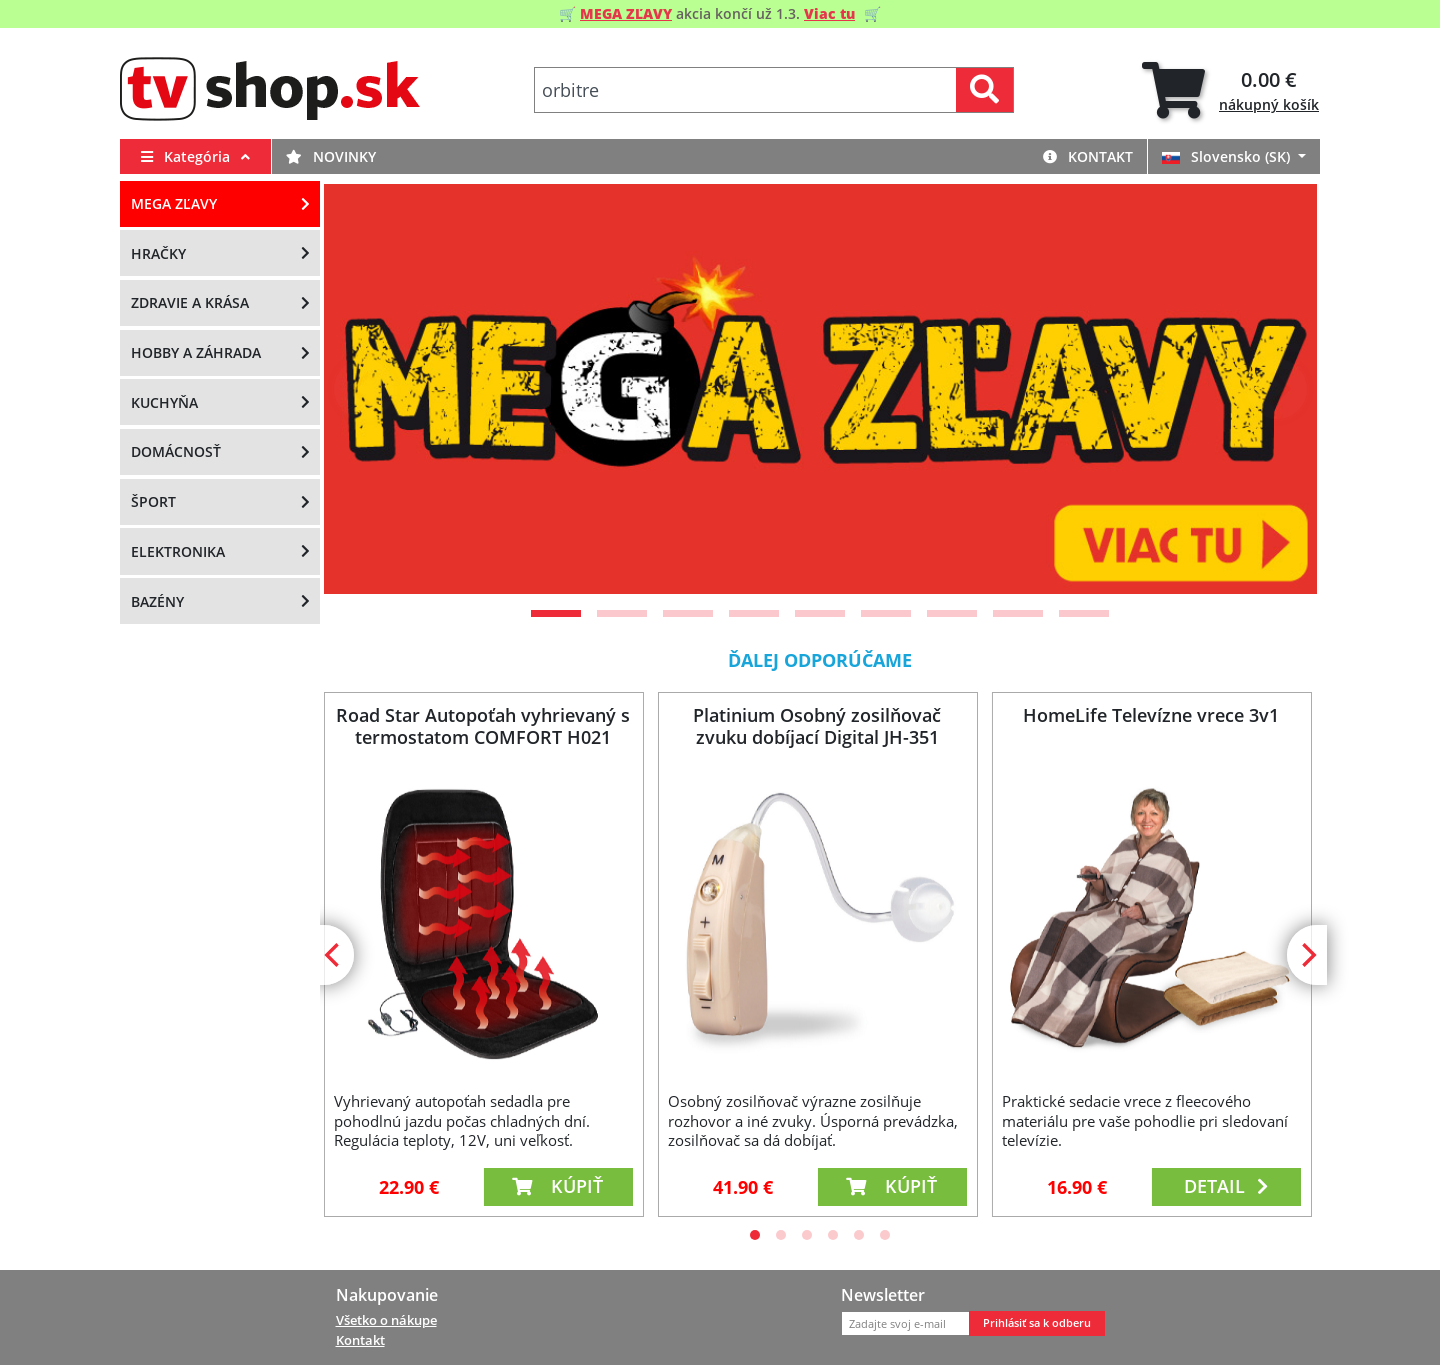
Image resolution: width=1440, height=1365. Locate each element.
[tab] (1230, 90)
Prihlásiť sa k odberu (1037, 1323)
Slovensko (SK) (1228, 156)
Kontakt (1088, 156)
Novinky (331, 156)
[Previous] (364, 389)
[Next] (1277, 389)
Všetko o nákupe (386, 1320)
